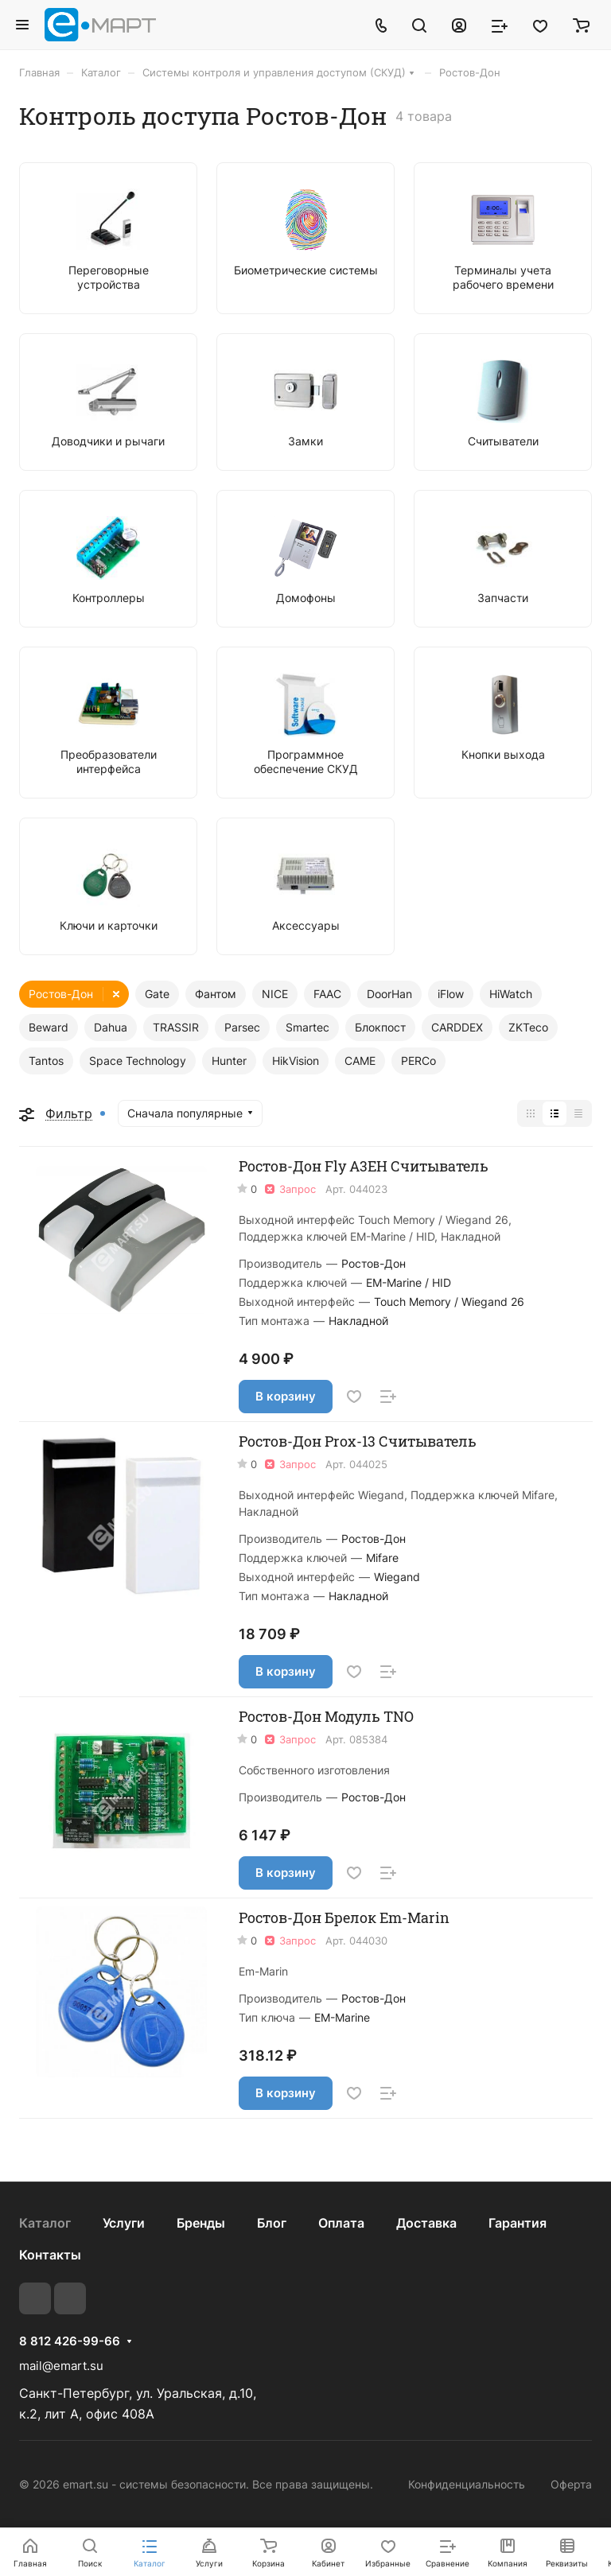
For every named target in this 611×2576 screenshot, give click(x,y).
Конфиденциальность (466, 2484)
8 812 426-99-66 (69, 2341)
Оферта (571, 2484)
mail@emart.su (61, 2365)
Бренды (201, 2223)
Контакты (50, 2255)
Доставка (426, 2223)
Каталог (45, 2223)
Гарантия (517, 2223)
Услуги (124, 2223)
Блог (271, 2223)
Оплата (341, 2223)
